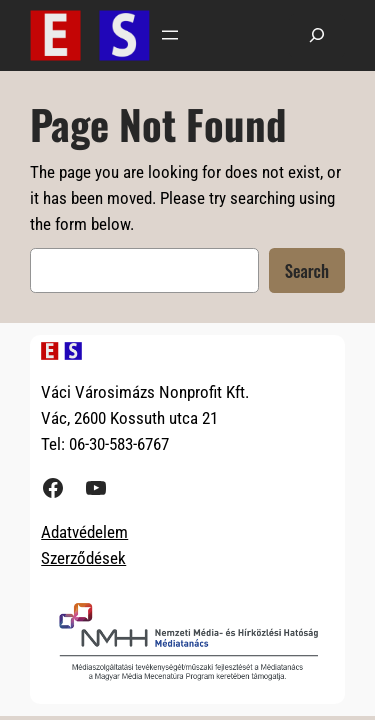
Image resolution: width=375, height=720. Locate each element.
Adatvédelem (84, 532)
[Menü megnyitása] (170, 35)
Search (307, 270)
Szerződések (83, 558)
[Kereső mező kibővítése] (317, 35)
